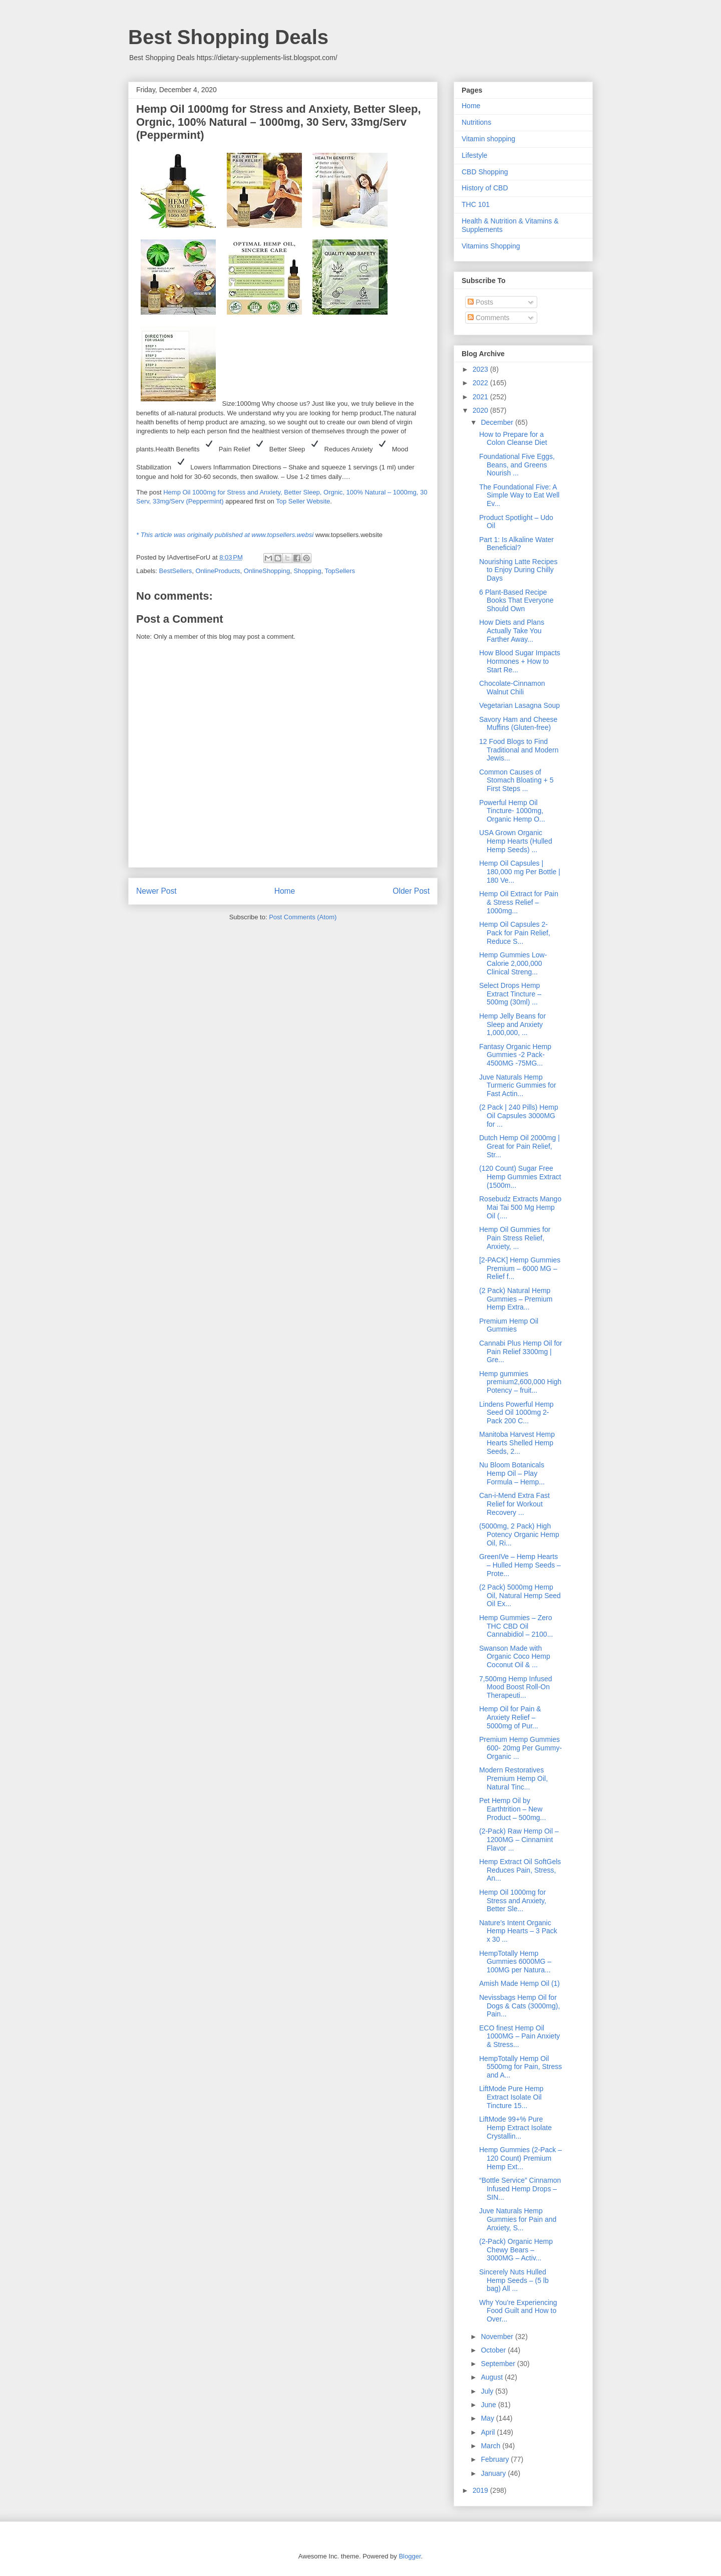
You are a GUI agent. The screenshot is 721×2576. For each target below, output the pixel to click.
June (489, 2405)
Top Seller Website (303, 501)
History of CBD (485, 188)
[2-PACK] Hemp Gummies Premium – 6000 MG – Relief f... (519, 1268)
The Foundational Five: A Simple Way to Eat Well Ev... (519, 495)
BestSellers (175, 571)
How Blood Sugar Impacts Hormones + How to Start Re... (519, 661)
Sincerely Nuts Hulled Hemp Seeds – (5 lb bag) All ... (514, 2280)
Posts (480, 302)
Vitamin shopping (488, 139)
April (489, 2432)
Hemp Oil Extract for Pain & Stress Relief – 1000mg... (518, 902)
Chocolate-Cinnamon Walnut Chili (512, 687)
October (494, 2350)
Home (284, 891)
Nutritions (476, 122)
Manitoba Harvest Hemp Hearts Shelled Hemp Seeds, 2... (517, 1442)
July (488, 2391)
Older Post (411, 891)
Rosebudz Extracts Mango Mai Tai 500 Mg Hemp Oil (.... (520, 1207)
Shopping (307, 571)
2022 (481, 383)
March (491, 2446)
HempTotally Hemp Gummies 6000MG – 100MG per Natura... (515, 1961)
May (488, 2418)
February (496, 2459)
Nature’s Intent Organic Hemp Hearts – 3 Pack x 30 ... (518, 1931)
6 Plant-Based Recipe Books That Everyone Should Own (516, 600)
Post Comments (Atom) (302, 917)
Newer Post (156, 891)
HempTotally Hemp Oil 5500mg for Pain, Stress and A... (520, 2067)
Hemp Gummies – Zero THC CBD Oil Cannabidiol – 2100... (516, 1626)
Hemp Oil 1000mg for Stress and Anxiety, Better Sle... (512, 1900)
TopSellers (339, 571)
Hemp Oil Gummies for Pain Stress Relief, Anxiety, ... (514, 1237)
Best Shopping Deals (228, 37)
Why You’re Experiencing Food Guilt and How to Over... (518, 2311)
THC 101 (476, 204)
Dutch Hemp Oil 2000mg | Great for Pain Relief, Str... (519, 1146)
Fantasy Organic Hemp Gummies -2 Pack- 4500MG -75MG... (515, 1055)
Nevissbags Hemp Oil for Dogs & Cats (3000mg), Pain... (519, 2005)
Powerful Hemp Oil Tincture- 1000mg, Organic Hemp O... (512, 811)
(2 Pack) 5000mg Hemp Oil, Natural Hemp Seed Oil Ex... (520, 1595)
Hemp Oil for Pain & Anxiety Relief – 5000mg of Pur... (510, 1717)
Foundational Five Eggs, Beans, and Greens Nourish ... (517, 464)
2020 (481, 410)
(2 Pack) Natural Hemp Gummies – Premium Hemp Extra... (515, 1299)
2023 (481, 369)
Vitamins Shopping (491, 246)
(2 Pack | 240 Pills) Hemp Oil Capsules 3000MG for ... (518, 1115)
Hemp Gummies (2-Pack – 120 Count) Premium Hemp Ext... (520, 2158)
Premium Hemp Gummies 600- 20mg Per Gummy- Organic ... (520, 1747)
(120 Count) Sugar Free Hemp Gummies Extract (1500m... (520, 1176)
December (498, 422)
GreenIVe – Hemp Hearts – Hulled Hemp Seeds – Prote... (520, 1565)
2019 (481, 2490)
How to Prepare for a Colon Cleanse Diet (513, 438)
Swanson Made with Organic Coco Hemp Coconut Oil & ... (514, 1656)
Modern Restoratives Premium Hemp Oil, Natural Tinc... (513, 1778)
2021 (481, 397)
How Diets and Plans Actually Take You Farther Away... (511, 630)
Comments (489, 318)
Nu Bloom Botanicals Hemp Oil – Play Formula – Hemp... (512, 1473)
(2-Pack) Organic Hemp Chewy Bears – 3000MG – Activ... (516, 2249)
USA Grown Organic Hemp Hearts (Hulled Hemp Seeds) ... (515, 841)
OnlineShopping (267, 571)
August (492, 2377)
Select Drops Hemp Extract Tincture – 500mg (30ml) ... (510, 993)
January (494, 2473)
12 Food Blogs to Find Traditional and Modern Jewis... (518, 749)
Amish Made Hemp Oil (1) (519, 1983)
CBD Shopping (485, 172)
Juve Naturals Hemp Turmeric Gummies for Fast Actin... (517, 1085)
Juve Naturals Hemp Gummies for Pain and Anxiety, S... (517, 2219)
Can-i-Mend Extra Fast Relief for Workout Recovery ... (514, 1503)
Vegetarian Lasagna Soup (519, 705)
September (499, 2364)
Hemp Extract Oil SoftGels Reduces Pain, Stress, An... (520, 1870)
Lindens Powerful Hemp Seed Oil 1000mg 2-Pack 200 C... (516, 1412)
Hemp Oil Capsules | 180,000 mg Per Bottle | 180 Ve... (519, 871)
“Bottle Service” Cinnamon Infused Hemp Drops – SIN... (520, 2188)
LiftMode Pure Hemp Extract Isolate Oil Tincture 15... (511, 2097)
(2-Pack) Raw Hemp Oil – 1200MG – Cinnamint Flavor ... (519, 1839)
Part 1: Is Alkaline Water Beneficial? (516, 544)
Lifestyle (474, 155)
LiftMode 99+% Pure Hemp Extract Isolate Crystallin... (515, 2127)
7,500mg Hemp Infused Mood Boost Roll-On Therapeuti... (515, 1687)
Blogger (410, 2556)
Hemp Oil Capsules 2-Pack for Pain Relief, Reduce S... (514, 932)
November (498, 2337)
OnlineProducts (218, 571)
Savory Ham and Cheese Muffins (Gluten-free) (518, 723)
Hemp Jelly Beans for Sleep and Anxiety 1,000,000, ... (512, 1024)
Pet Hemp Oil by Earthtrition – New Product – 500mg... (512, 1809)
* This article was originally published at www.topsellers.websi (224, 535)
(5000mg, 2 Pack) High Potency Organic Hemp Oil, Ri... (519, 1534)
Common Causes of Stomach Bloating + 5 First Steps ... (516, 780)
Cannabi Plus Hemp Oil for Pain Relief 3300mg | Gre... (520, 1351)
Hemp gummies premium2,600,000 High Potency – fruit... (520, 1382)
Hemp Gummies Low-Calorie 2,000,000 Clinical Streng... (513, 963)
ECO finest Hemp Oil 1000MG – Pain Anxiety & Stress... (519, 2036)
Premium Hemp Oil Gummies (508, 1325)
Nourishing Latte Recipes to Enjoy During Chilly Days (518, 570)
